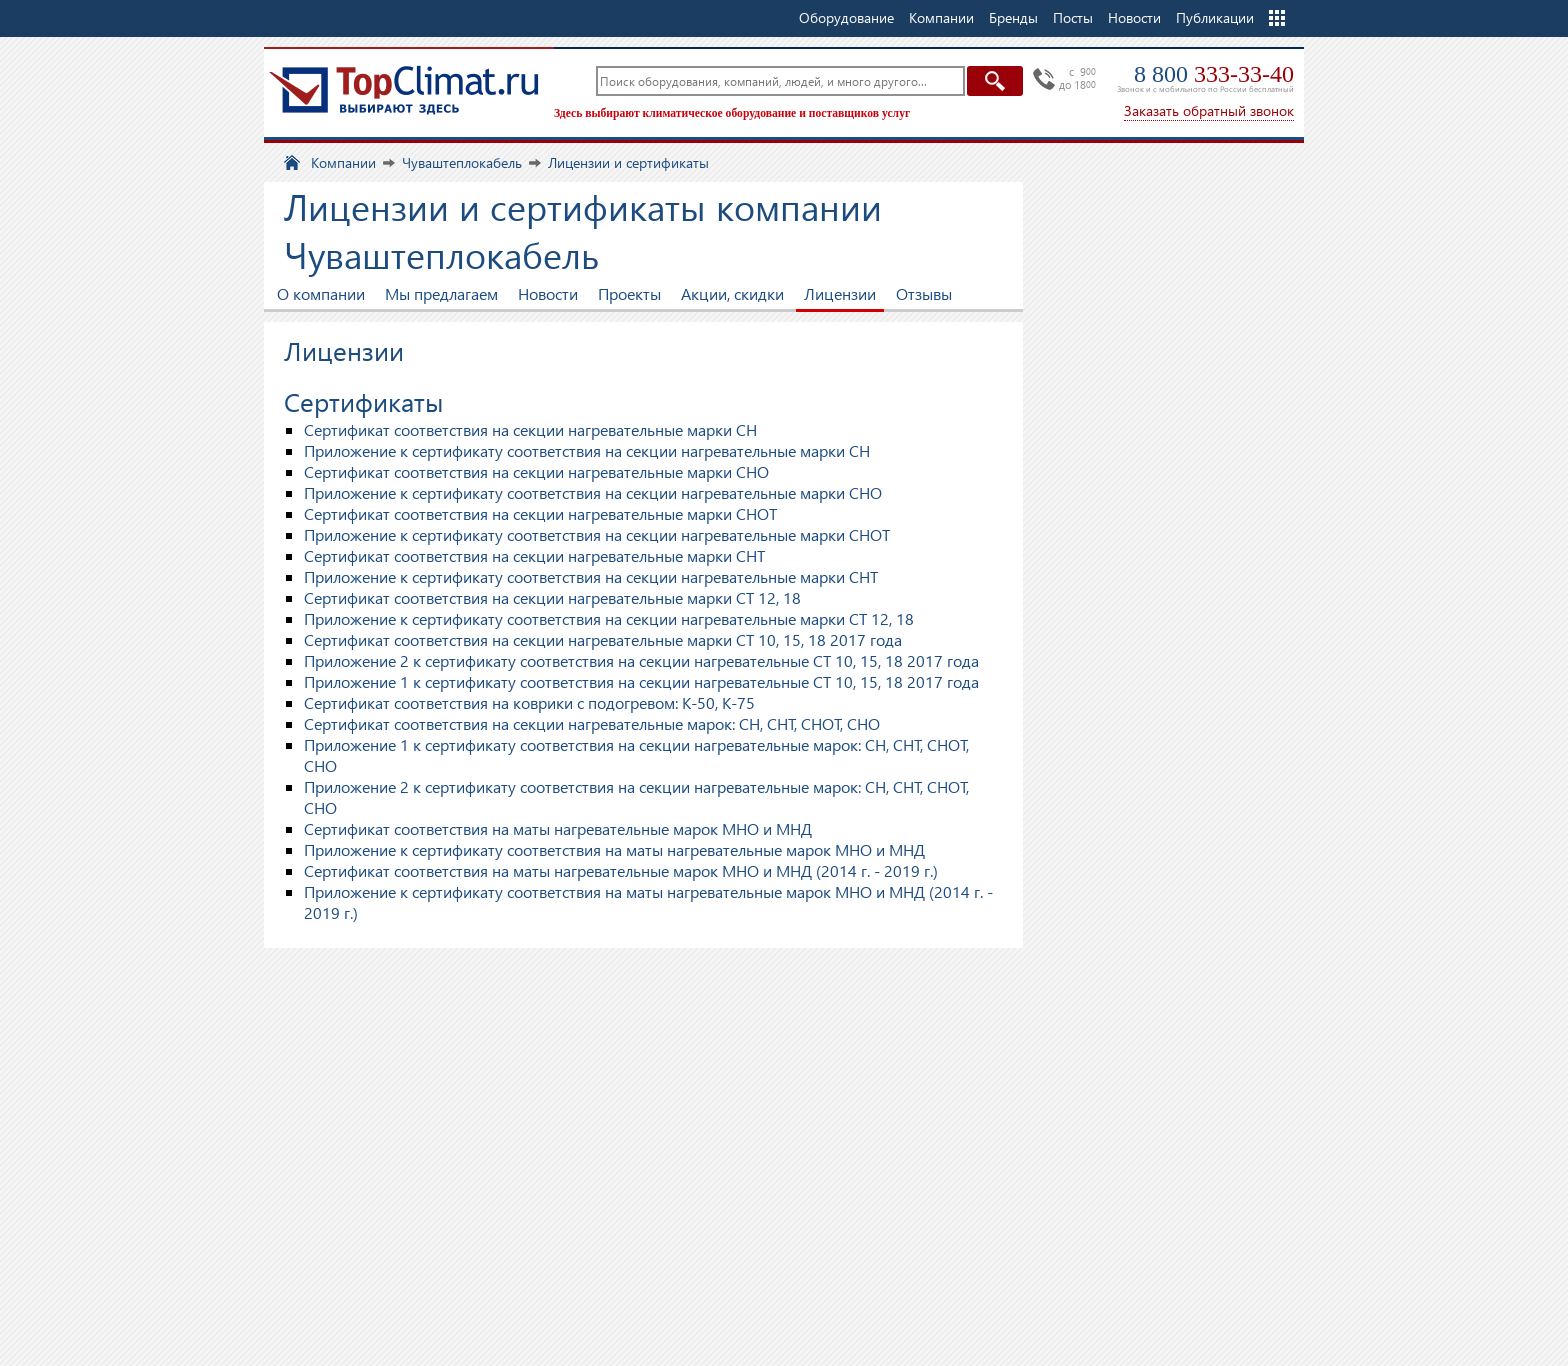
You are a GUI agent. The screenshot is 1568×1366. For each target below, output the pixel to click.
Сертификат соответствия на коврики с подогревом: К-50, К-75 (529, 702)
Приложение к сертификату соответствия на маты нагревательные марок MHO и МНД (614, 849)
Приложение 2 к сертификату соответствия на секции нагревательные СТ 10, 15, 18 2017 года (641, 660)
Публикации (1215, 17)
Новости (1134, 17)
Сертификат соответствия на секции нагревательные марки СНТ (534, 555)
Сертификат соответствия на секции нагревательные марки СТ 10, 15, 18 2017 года (603, 639)
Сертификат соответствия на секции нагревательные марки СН (530, 429)
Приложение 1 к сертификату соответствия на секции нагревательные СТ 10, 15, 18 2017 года (641, 681)
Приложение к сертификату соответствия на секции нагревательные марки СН (587, 450)
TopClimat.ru (404, 90)
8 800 (1214, 74)
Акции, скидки (732, 293)
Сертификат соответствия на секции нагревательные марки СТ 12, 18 (552, 597)
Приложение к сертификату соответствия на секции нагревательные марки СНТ (591, 576)
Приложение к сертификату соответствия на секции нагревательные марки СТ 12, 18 (609, 618)
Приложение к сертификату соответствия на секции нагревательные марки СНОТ (597, 534)
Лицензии (840, 293)
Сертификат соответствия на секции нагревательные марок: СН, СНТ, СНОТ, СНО (592, 723)
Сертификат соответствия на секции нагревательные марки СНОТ (540, 513)
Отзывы (924, 293)
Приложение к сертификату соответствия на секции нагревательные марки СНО (593, 492)
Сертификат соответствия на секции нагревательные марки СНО (536, 471)
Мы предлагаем (441, 293)
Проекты (629, 293)
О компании (321, 293)
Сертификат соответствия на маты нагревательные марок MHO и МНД (558, 828)
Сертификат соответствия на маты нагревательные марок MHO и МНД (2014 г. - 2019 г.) (621, 870)
